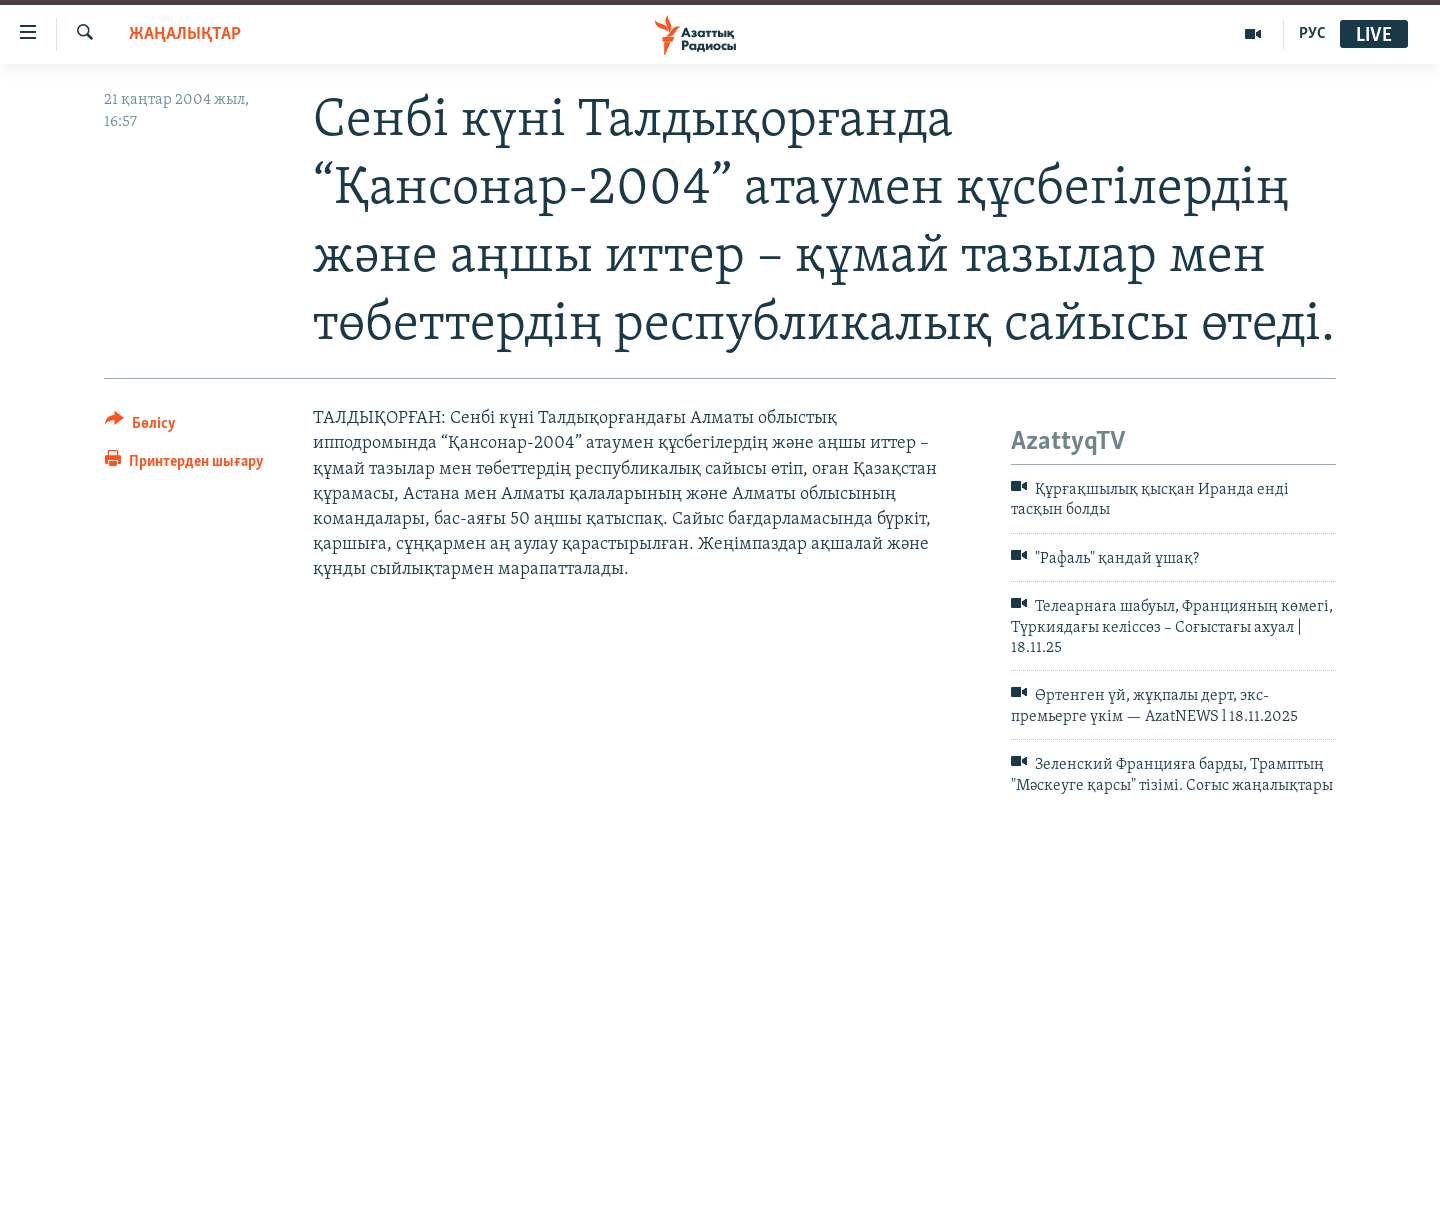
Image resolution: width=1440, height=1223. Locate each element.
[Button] (140, 426)
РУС (1312, 34)
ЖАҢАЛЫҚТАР (185, 34)
